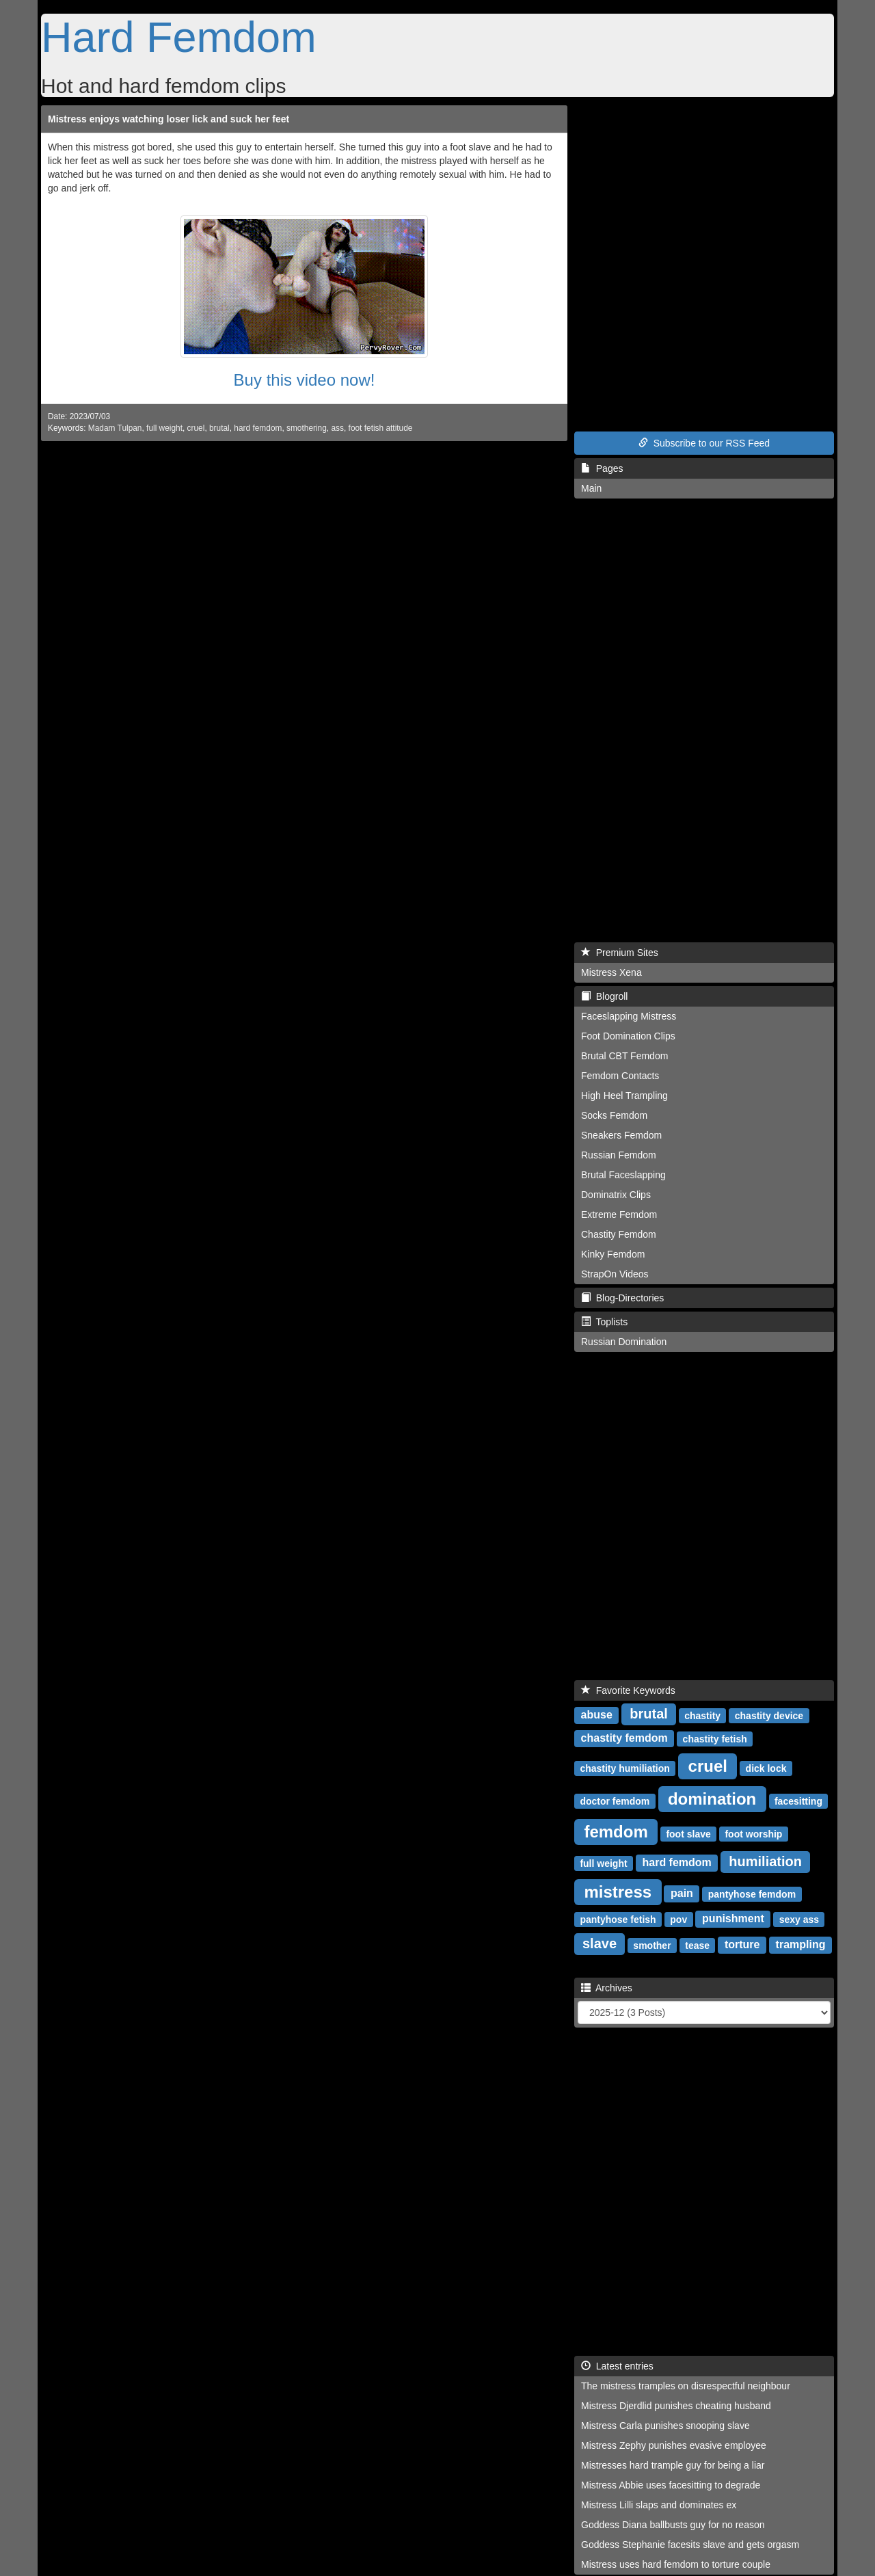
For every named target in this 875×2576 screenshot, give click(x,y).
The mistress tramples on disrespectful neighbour (685, 2385)
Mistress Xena (611, 972)
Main (591, 488)
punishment (733, 1918)
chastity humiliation (624, 1767)
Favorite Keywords (628, 1690)
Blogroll (604, 996)
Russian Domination (624, 1341)
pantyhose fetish (618, 1918)
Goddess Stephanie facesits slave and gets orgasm (690, 2544)
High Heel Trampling (624, 1095)
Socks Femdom (614, 1115)
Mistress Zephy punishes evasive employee (673, 2445)
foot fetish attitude (381, 428)
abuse (596, 1715)
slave (599, 1943)
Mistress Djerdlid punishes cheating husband (676, 2405)
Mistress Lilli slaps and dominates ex (658, 2504)
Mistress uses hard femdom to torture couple (675, 2564)
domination (712, 1798)
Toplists (604, 1321)
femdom (615, 1831)
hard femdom (258, 428)
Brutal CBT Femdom (624, 1055)
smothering (306, 428)
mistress (617, 1891)
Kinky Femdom (613, 1254)
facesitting (798, 1800)
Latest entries (617, 2366)
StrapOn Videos (615, 1274)
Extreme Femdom (619, 1214)
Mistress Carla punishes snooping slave (665, 2425)
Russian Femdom (618, 1155)
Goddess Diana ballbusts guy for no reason (673, 2524)
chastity (702, 1715)
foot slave (688, 1833)
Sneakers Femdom (621, 1135)
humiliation (765, 1861)
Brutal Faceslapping (623, 1174)
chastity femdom (624, 1738)
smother (652, 1944)
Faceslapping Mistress (628, 1016)
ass (337, 428)
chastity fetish (715, 1738)
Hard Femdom (179, 37)
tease (697, 1944)
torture (742, 1944)
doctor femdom (614, 1800)
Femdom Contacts (620, 1075)
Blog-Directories (622, 1297)
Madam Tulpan (115, 428)
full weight (164, 428)
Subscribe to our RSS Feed (704, 443)
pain (682, 1893)
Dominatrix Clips (616, 1194)
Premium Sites (619, 952)
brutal (219, 428)
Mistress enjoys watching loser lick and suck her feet (168, 119)
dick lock (766, 1767)
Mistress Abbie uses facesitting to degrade (670, 2485)
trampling (801, 1944)
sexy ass (799, 1918)
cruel (196, 428)
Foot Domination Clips (628, 1036)
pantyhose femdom (752, 1893)
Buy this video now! (304, 380)
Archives (606, 1987)
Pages (602, 468)
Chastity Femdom (618, 1234)
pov (678, 1918)
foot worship (753, 1833)
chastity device (769, 1715)
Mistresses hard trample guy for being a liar (672, 2465)
